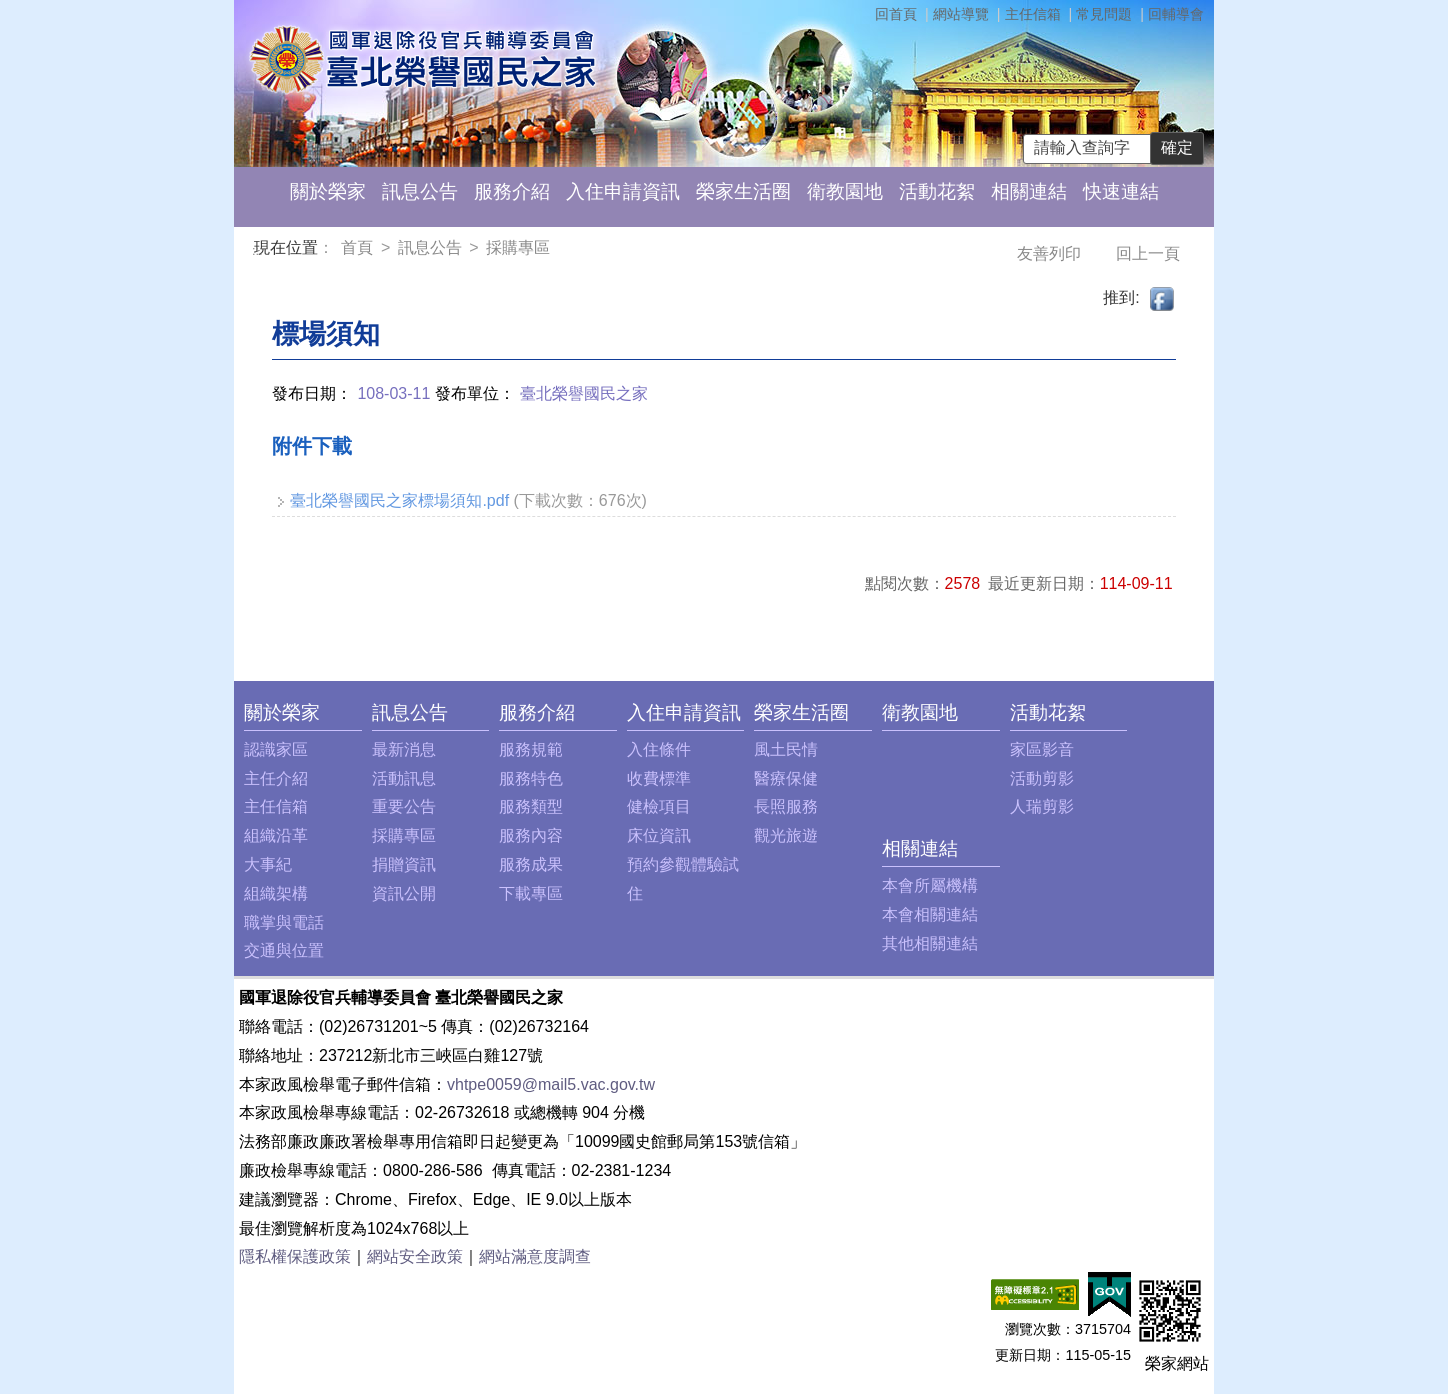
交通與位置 (284, 950)
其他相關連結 (930, 943)
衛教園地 (845, 191)
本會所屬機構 (930, 885)
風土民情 (786, 749)
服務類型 (531, 806)
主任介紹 (276, 778)
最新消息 (404, 749)
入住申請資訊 (623, 191)
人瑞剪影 (1042, 806)
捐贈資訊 (404, 864)
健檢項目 (659, 806)
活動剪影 (1042, 778)
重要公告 (404, 806)
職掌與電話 (284, 922)
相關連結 (1029, 191)
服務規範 (531, 749)
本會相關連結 (930, 914)
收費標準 (659, 778)
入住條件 (659, 749)
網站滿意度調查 (535, 1256)
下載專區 (531, 893)
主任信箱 (1033, 14)
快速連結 (1121, 191)
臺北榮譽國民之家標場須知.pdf (399, 500)
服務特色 (531, 778)
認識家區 (276, 749)
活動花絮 (937, 191)
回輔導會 (1176, 14)
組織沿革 (276, 835)
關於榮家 (328, 191)
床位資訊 (659, 835)
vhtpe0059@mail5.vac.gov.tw (551, 1084)
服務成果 (531, 864)
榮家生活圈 (743, 191)
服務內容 (531, 835)
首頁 (359, 247)
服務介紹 (512, 191)
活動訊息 (404, 778)
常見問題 (1104, 14)
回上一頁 (1148, 253)
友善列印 (1051, 253)
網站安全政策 (415, 1256)
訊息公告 (420, 191)
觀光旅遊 (786, 835)
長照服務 (786, 806)
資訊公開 (404, 893)
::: (257, 250)
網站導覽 (961, 14)
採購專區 (518, 247)
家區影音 (1042, 749)
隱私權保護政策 (295, 1256)
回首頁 (896, 14)
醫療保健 (786, 778)
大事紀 (268, 864)
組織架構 (276, 893)
